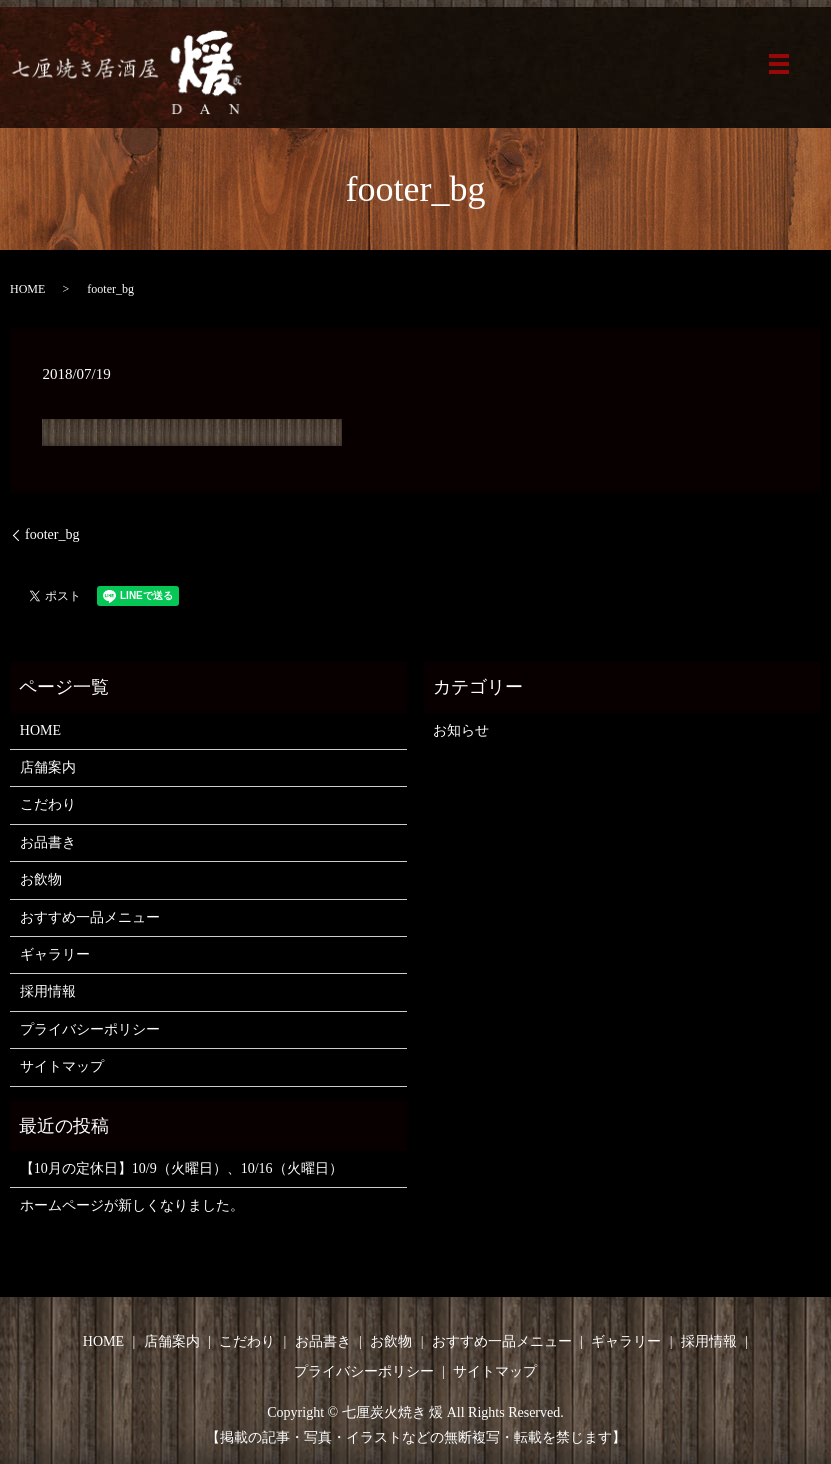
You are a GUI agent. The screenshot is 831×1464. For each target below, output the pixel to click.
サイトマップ (62, 1066)
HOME (27, 289)
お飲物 (41, 879)
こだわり (48, 804)
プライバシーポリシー (90, 1029)
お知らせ (461, 730)
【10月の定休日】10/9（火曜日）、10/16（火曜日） (181, 1168)
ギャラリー (55, 954)
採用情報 (48, 991)
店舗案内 (48, 767)
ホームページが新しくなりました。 (132, 1205)
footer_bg (52, 534)
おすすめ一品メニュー (90, 917)
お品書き (48, 842)
